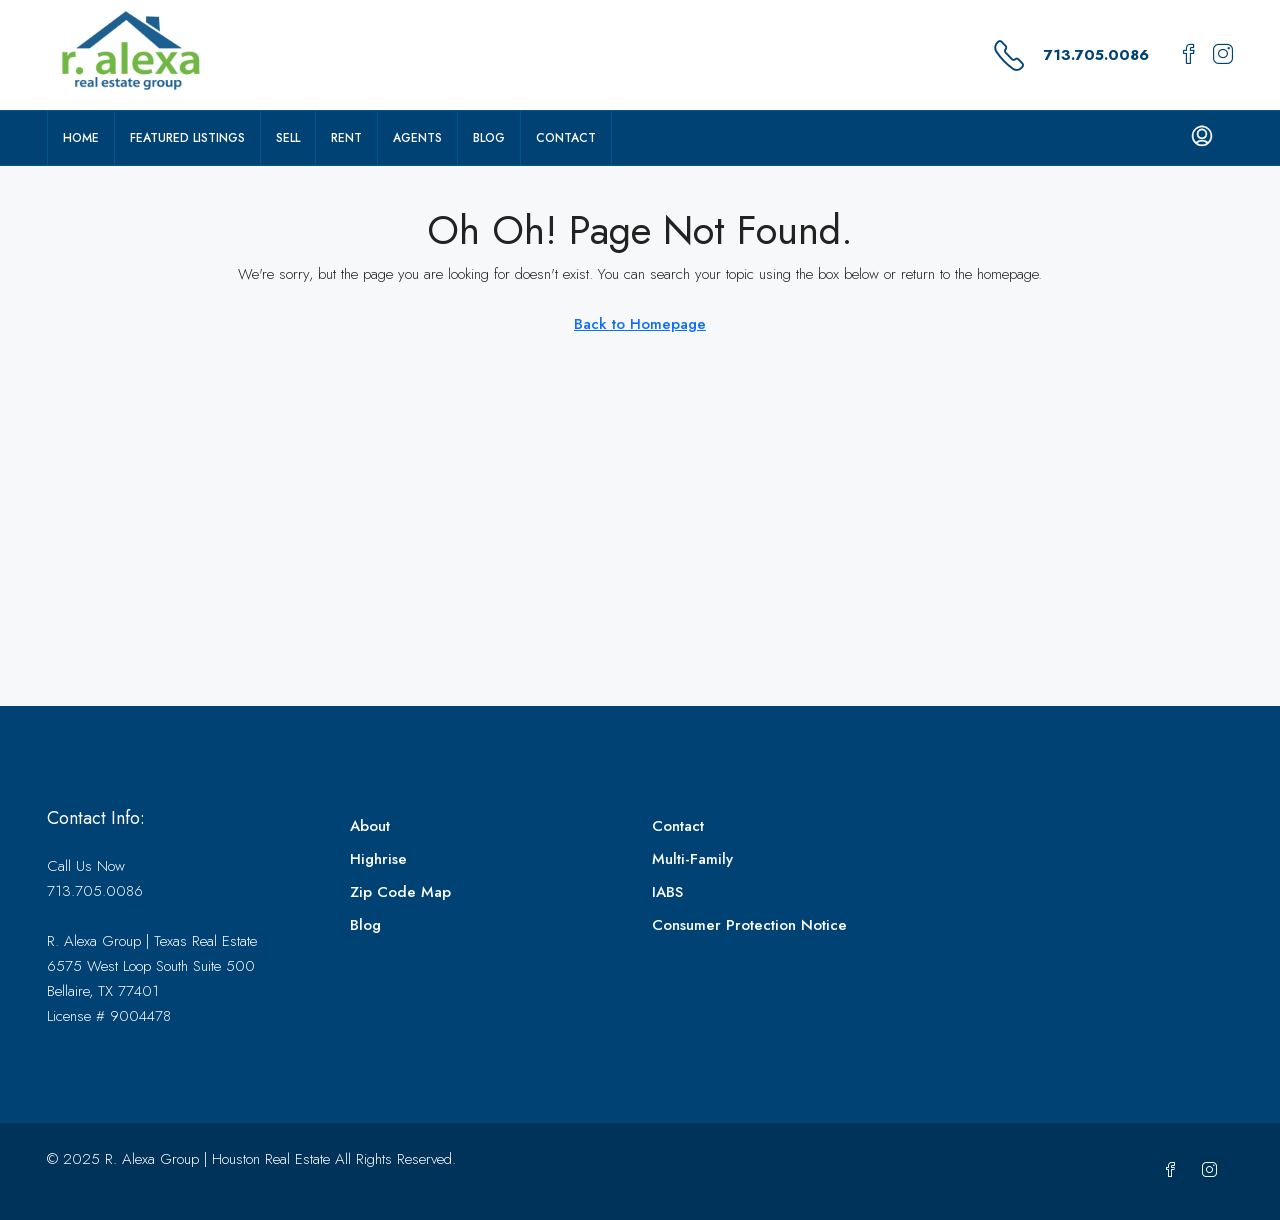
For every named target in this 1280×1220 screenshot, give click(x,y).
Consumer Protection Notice (749, 925)
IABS (667, 892)
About (370, 826)
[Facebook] (1174, 1171)
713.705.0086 (1096, 55)
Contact (566, 138)
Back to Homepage (640, 324)
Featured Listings (187, 138)
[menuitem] (1202, 138)
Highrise (378, 859)
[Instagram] (1213, 1171)
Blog (489, 138)
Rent (346, 138)
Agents (417, 138)
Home (81, 138)
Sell (288, 138)
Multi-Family (692, 859)
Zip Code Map (400, 892)
